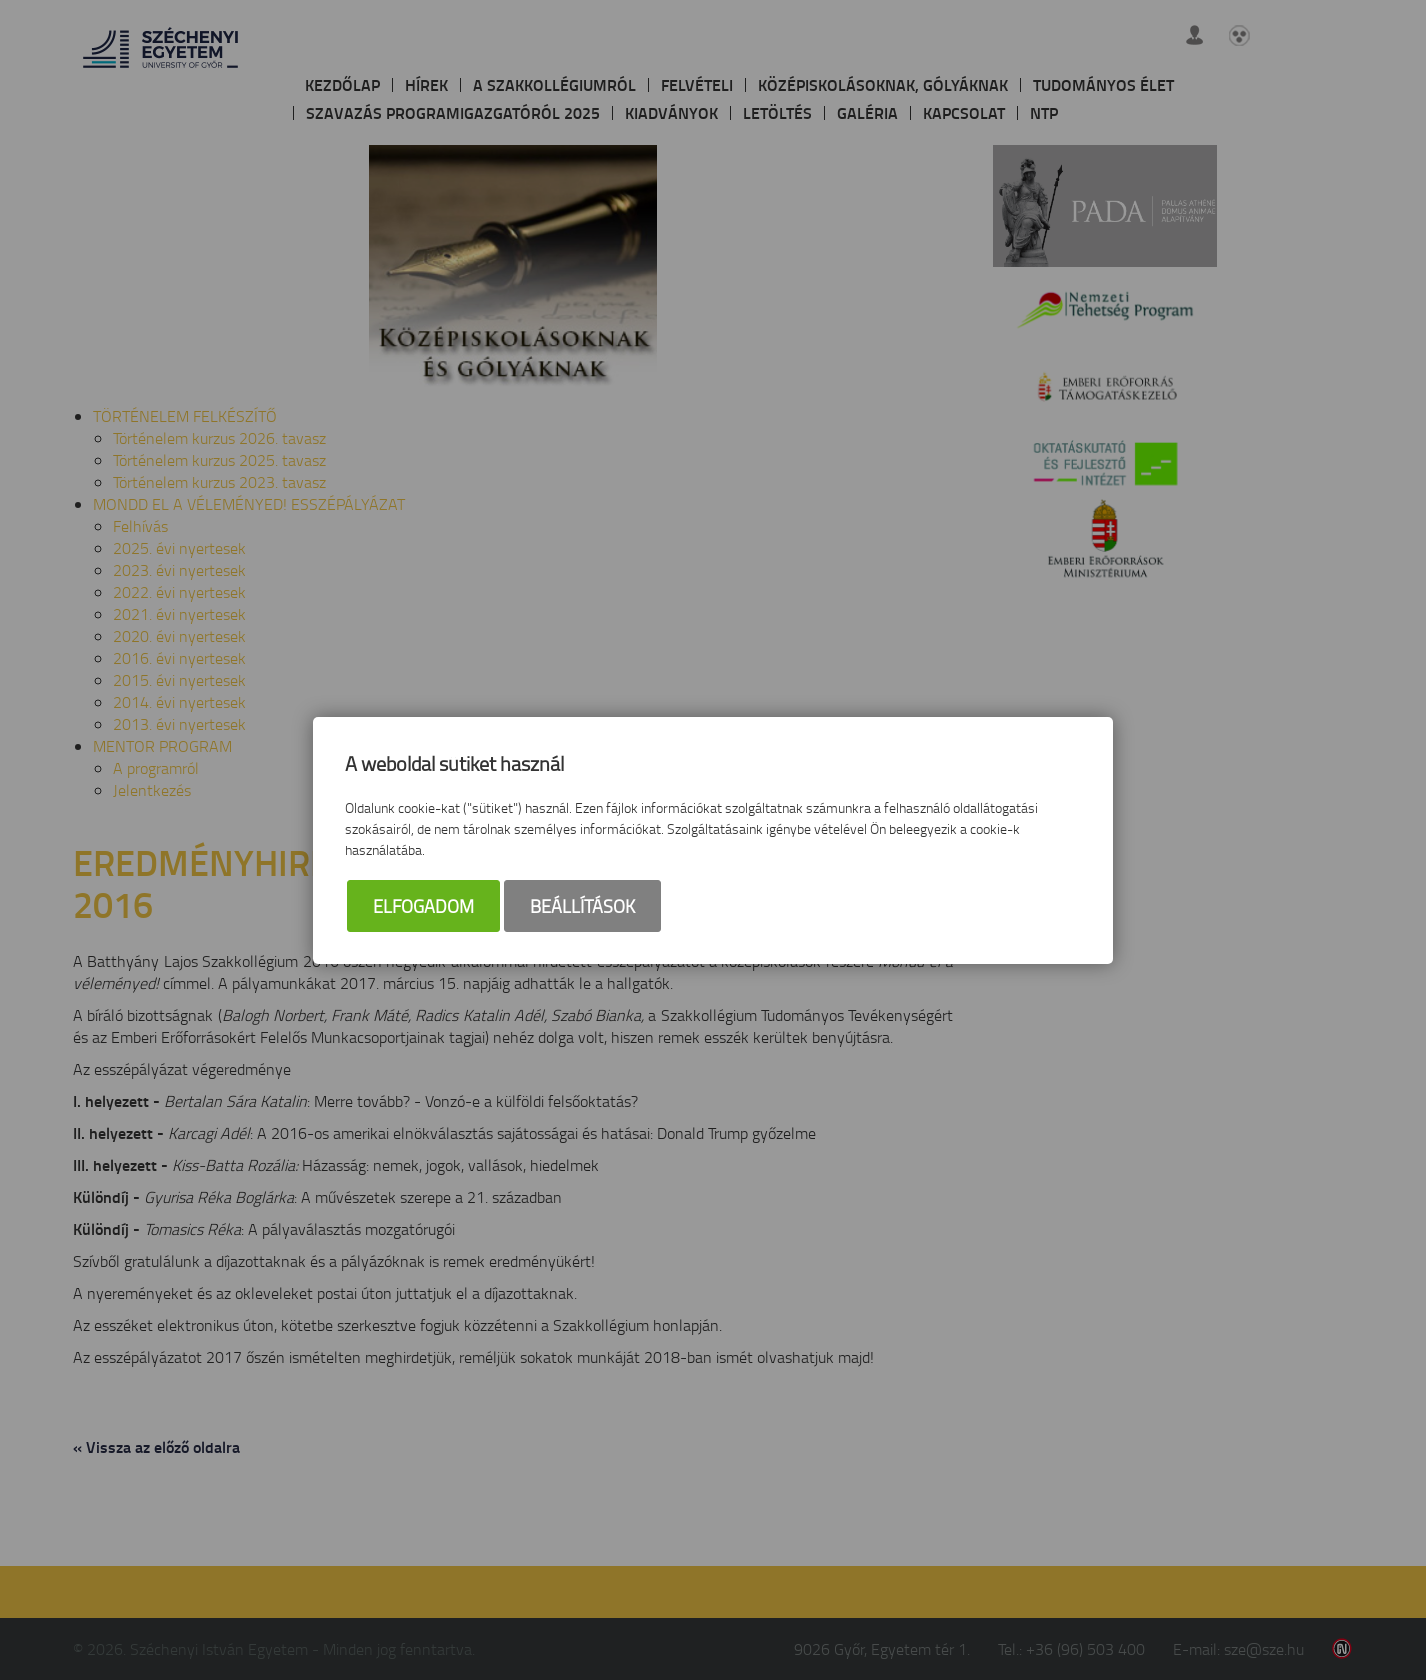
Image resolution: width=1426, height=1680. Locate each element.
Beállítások (582, 906)
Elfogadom (423, 906)
